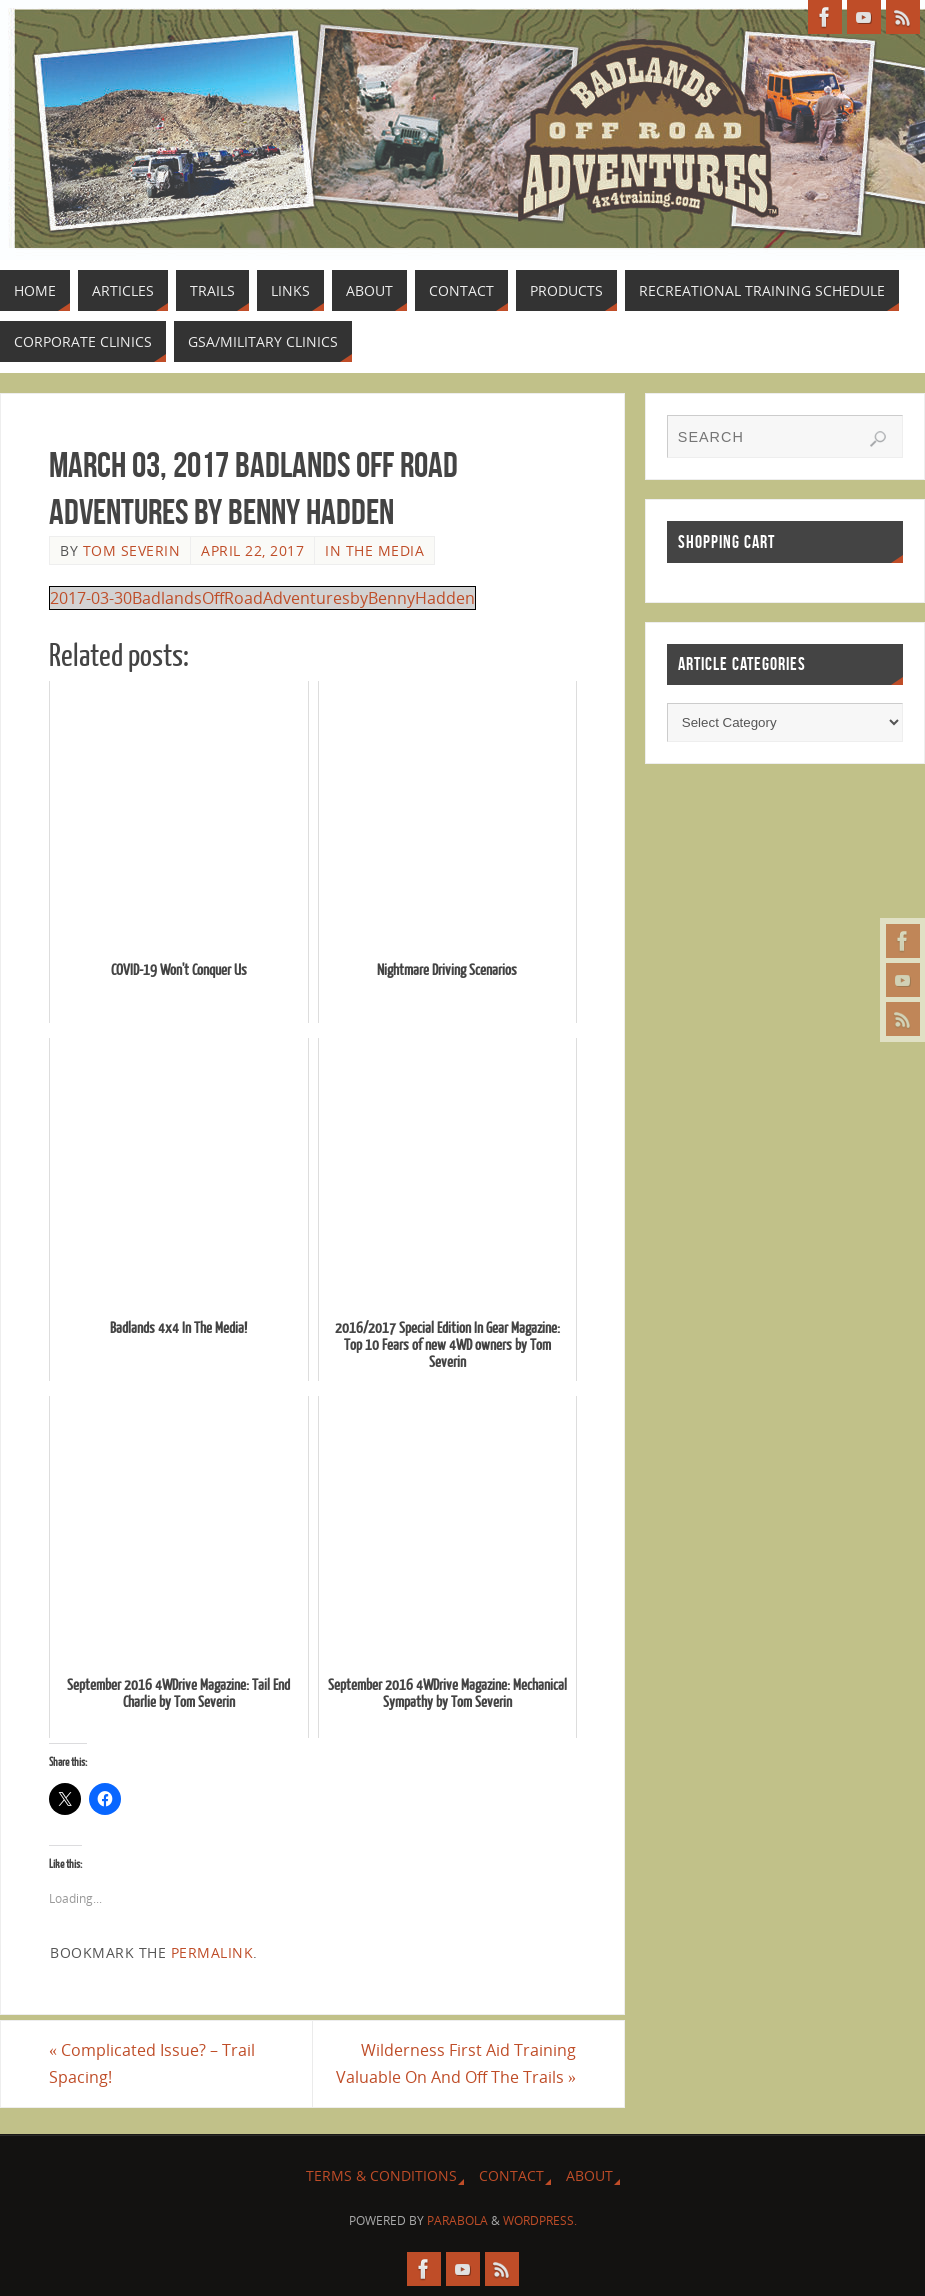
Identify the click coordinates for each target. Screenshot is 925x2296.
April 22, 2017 (252, 550)
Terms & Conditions (381, 2175)
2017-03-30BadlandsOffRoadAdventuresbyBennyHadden (262, 598)
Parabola (457, 2220)
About (589, 2175)
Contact (511, 2175)
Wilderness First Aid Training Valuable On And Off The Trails (456, 2063)
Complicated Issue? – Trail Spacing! (152, 2063)
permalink (212, 1952)
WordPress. (540, 2220)
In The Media (374, 550)
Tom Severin (132, 550)
